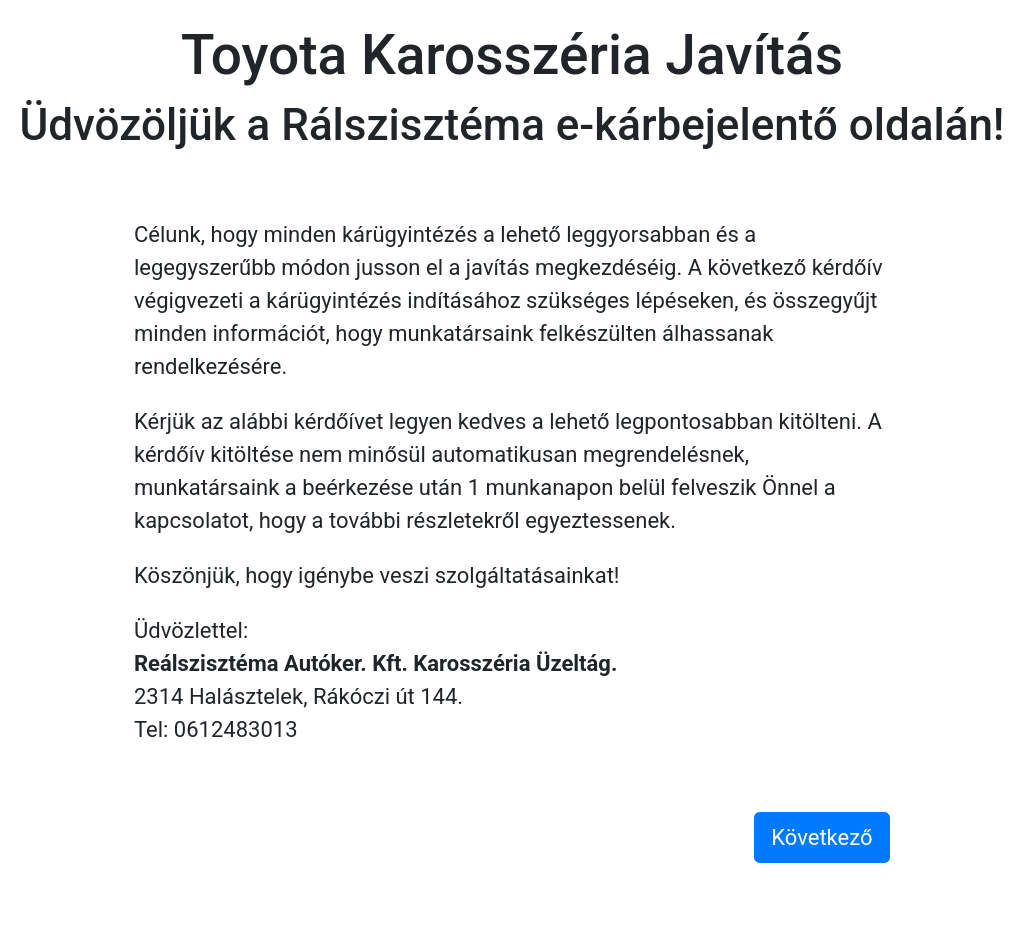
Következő (821, 837)
